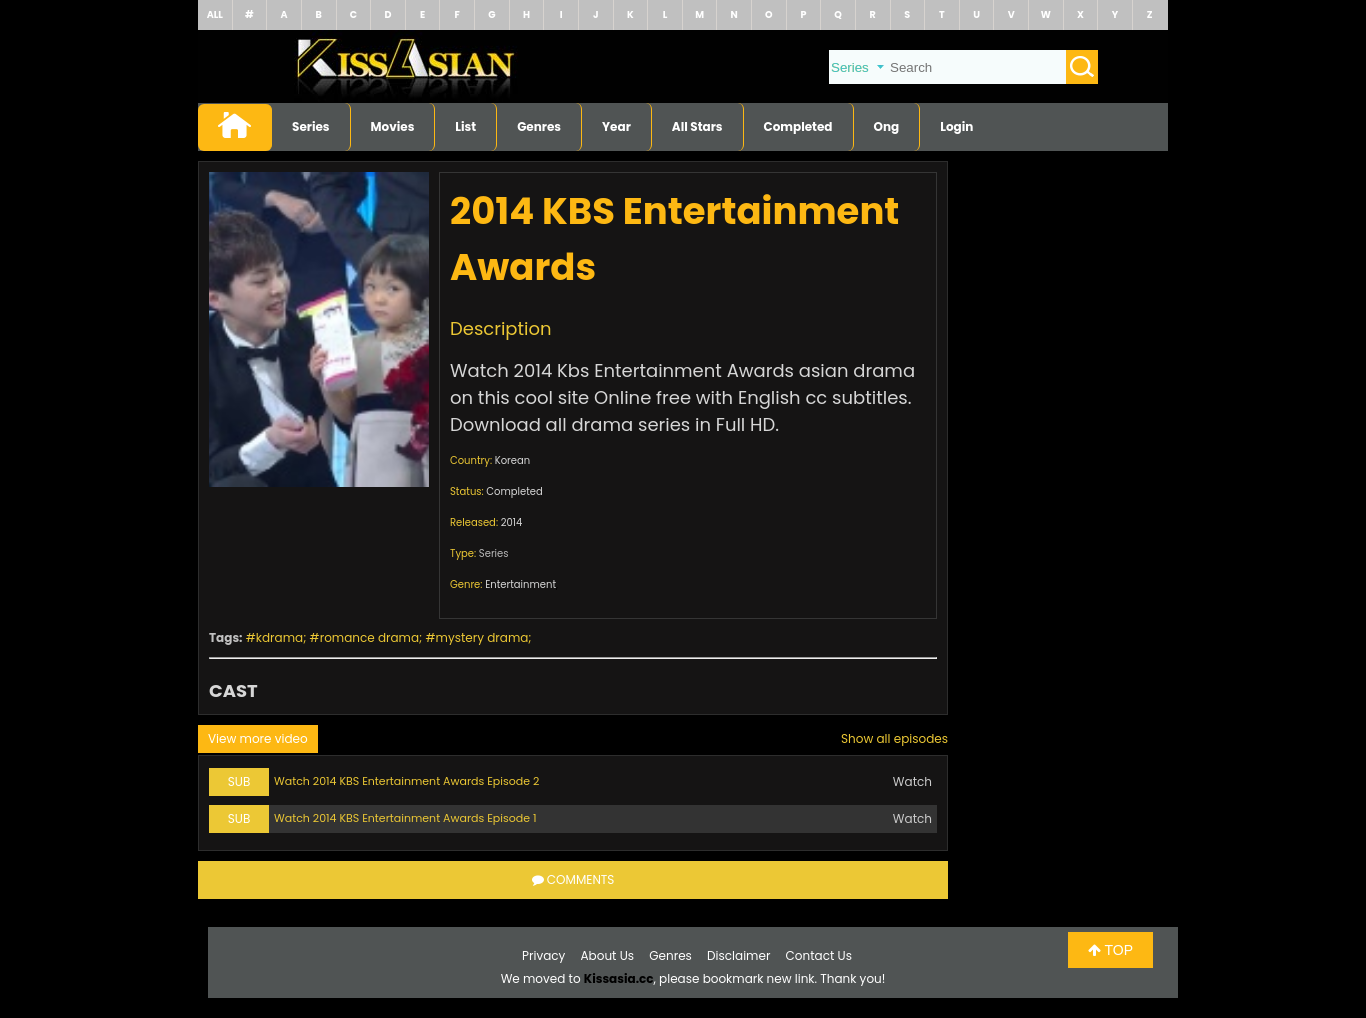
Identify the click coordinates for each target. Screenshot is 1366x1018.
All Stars (697, 126)
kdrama (279, 637)
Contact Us (819, 955)
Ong (887, 126)
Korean (512, 460)
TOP (1110, 950)
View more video (258, 738)
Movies (393, 126)
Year (616, 126)
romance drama (369, 637)
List (465, 126)
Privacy (543, 955)
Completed (798, 126)
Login (956, 126)
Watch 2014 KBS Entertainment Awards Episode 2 (406, 781)
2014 (512, 522)
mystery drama (482, 637)
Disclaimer (738, 955)
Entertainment (520, 584)
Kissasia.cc (619, 978)
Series (311, 126)
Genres (539, 126)
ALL (215, 14)
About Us (608, 955)
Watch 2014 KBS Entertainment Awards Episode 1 (405, 818)
